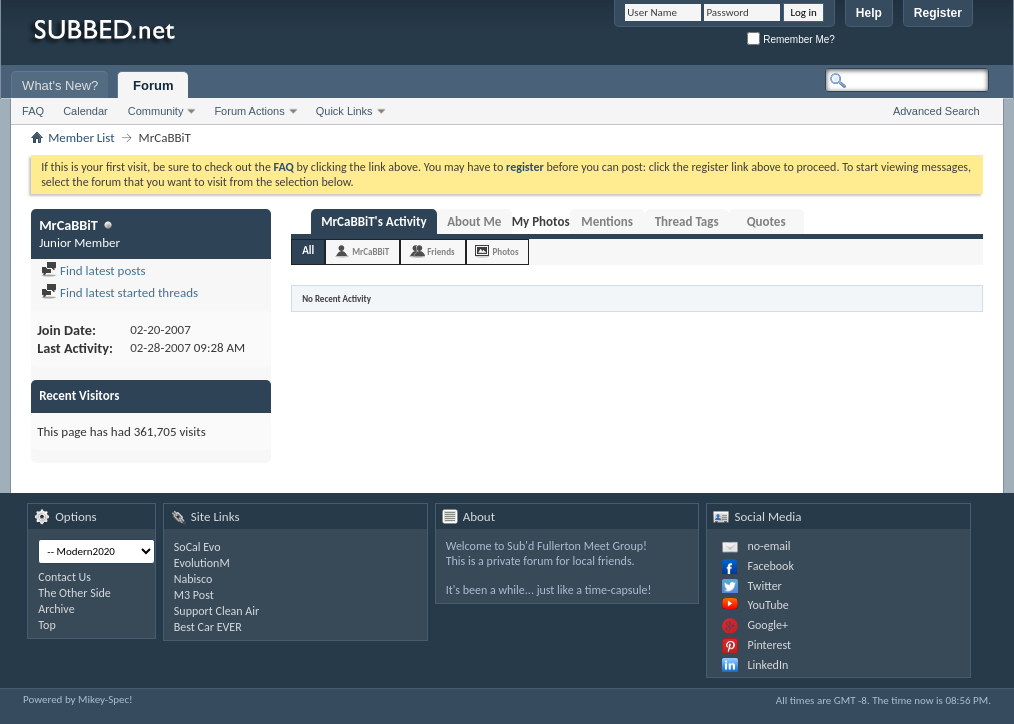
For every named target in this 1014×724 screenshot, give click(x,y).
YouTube (767, 605)
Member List (81, 137)
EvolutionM (202, 563)
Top (46, 625)
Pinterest (769, 645)
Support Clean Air (216, 611)
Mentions (607, 221)
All (308, 250)
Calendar (85, 111)
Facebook (770, 566)
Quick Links (344, 111)
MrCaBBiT (370, 251)
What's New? (60, 85)
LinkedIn (767, 665)
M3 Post (194, 595)
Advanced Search (936, 111)
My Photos (541, 221)
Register (938, 13)
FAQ (33, 111)
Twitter (764, 586)
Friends (440, 251)
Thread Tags (687, 221)
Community (156, 111)
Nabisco (193, 579)
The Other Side (74, 593)
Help (869, 13)
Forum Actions (249, 111)
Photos (506, 251)
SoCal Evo (197, 547)
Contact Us (64, 577)
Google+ (767, 625)
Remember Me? (790, 39)
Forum (153, 85)
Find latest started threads (119, 292)
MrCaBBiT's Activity (374, 221)
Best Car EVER (208, 627)
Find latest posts (93, 270)
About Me (474, 221)
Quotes (766, 221)
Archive (56, 609)
